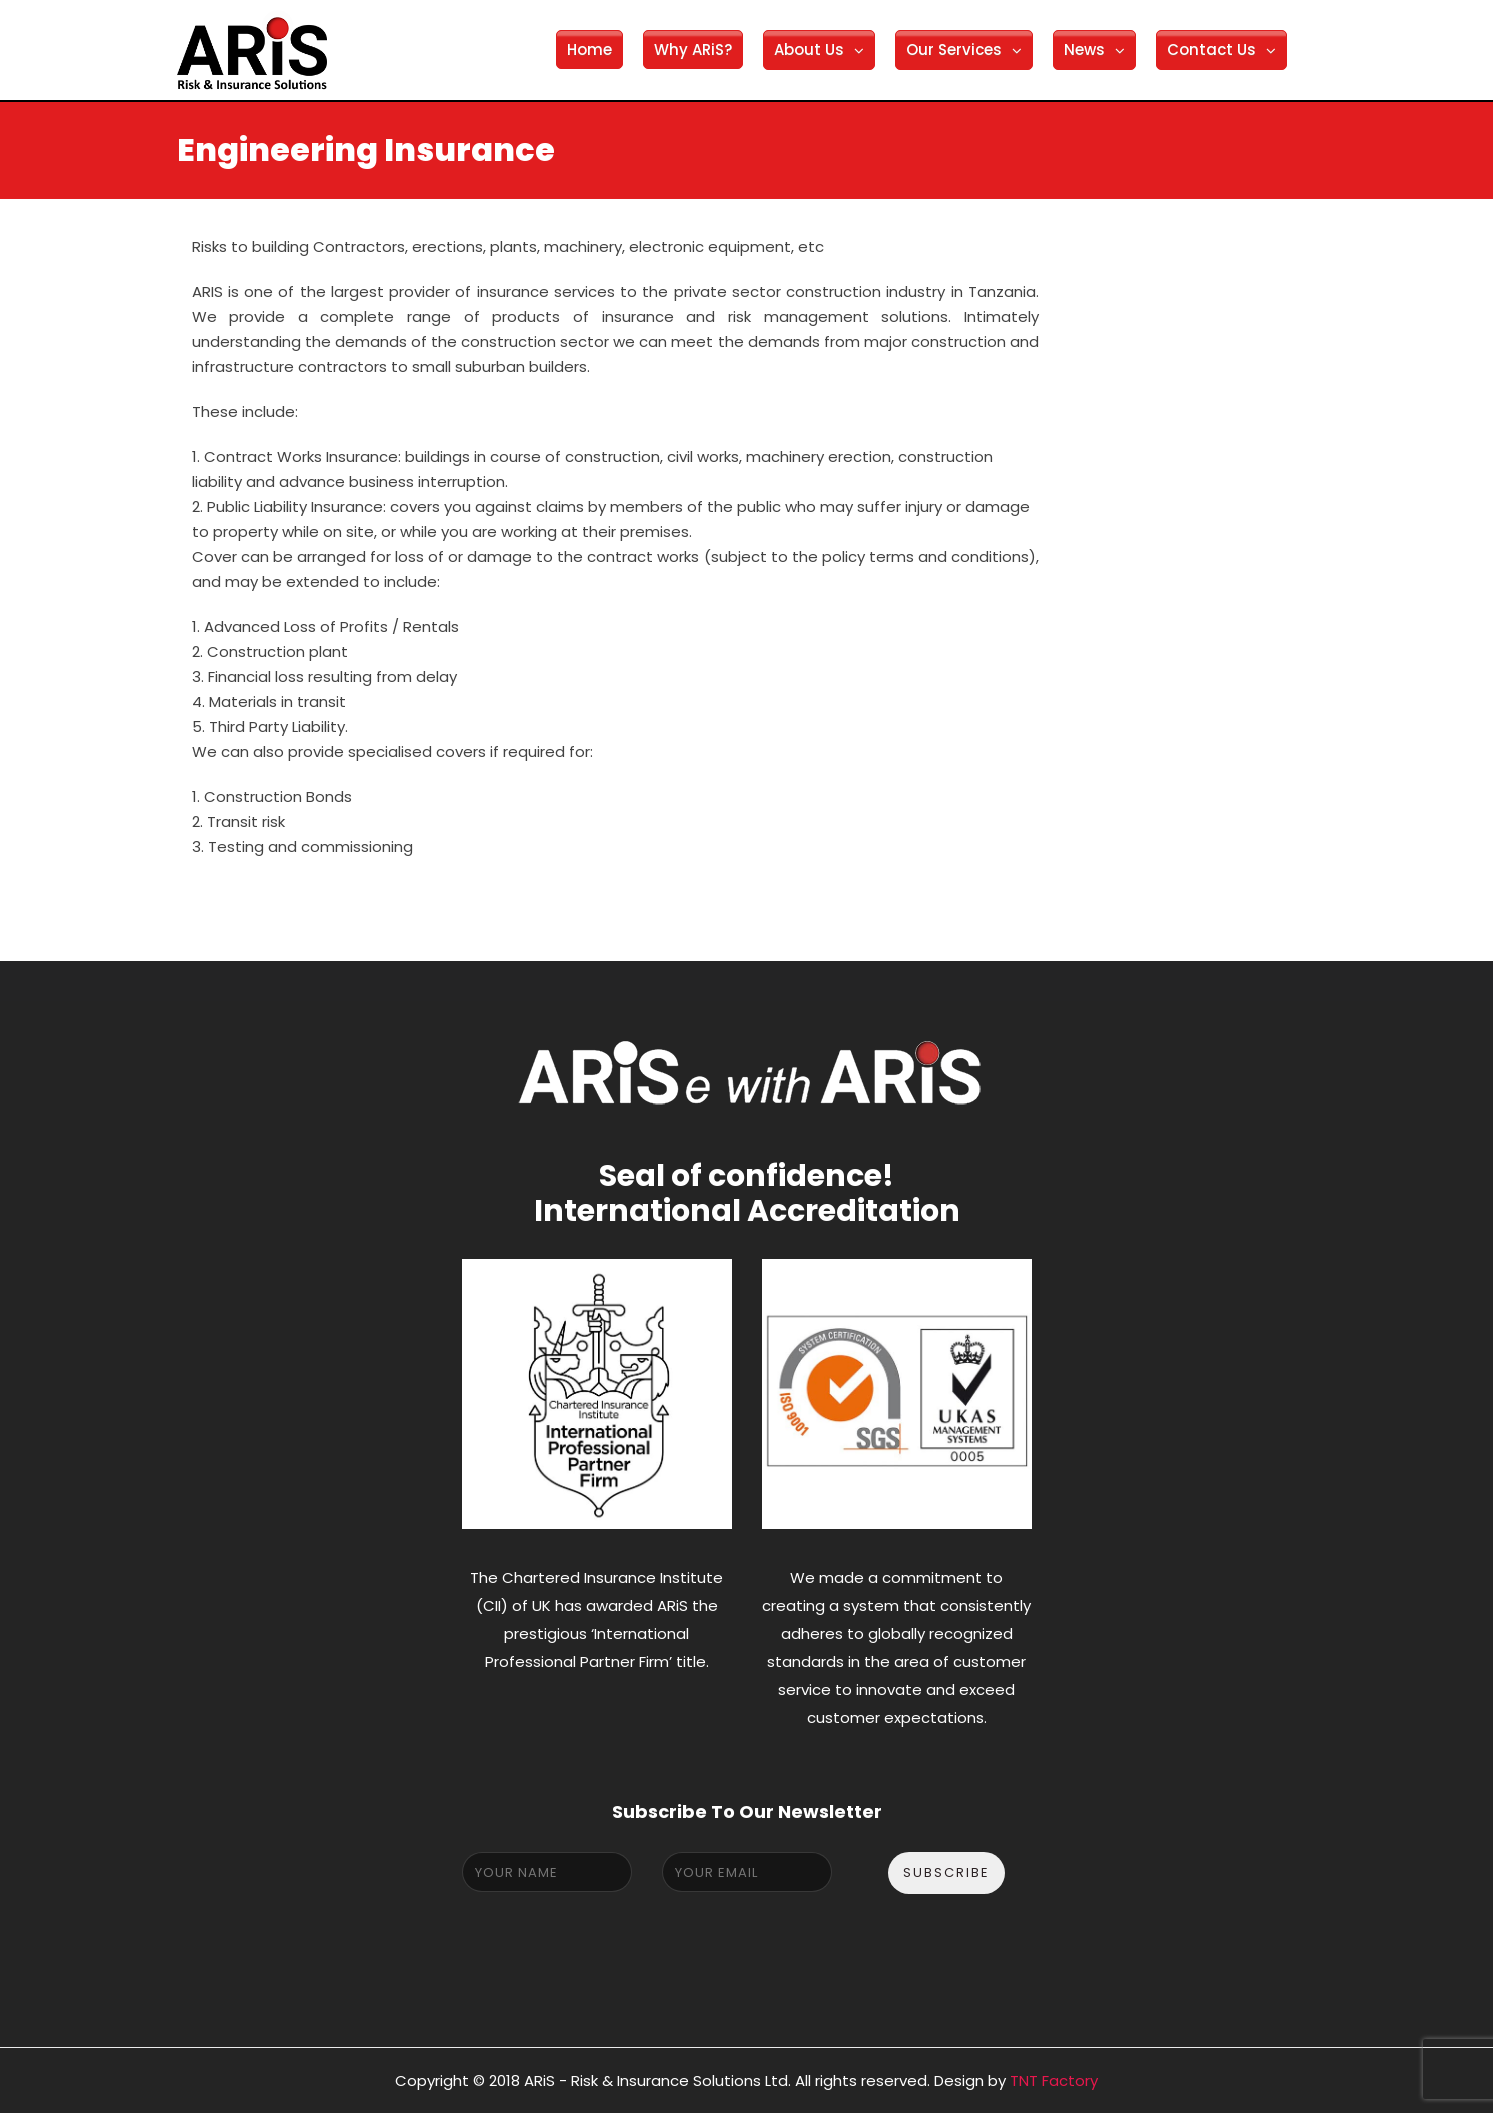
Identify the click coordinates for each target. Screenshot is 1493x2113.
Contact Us (1211, 49)
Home (589, 49)
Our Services (954, 49)
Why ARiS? (693, 49)
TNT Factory (1054, 2080)
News (1084, 49)
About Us (809, 49)
